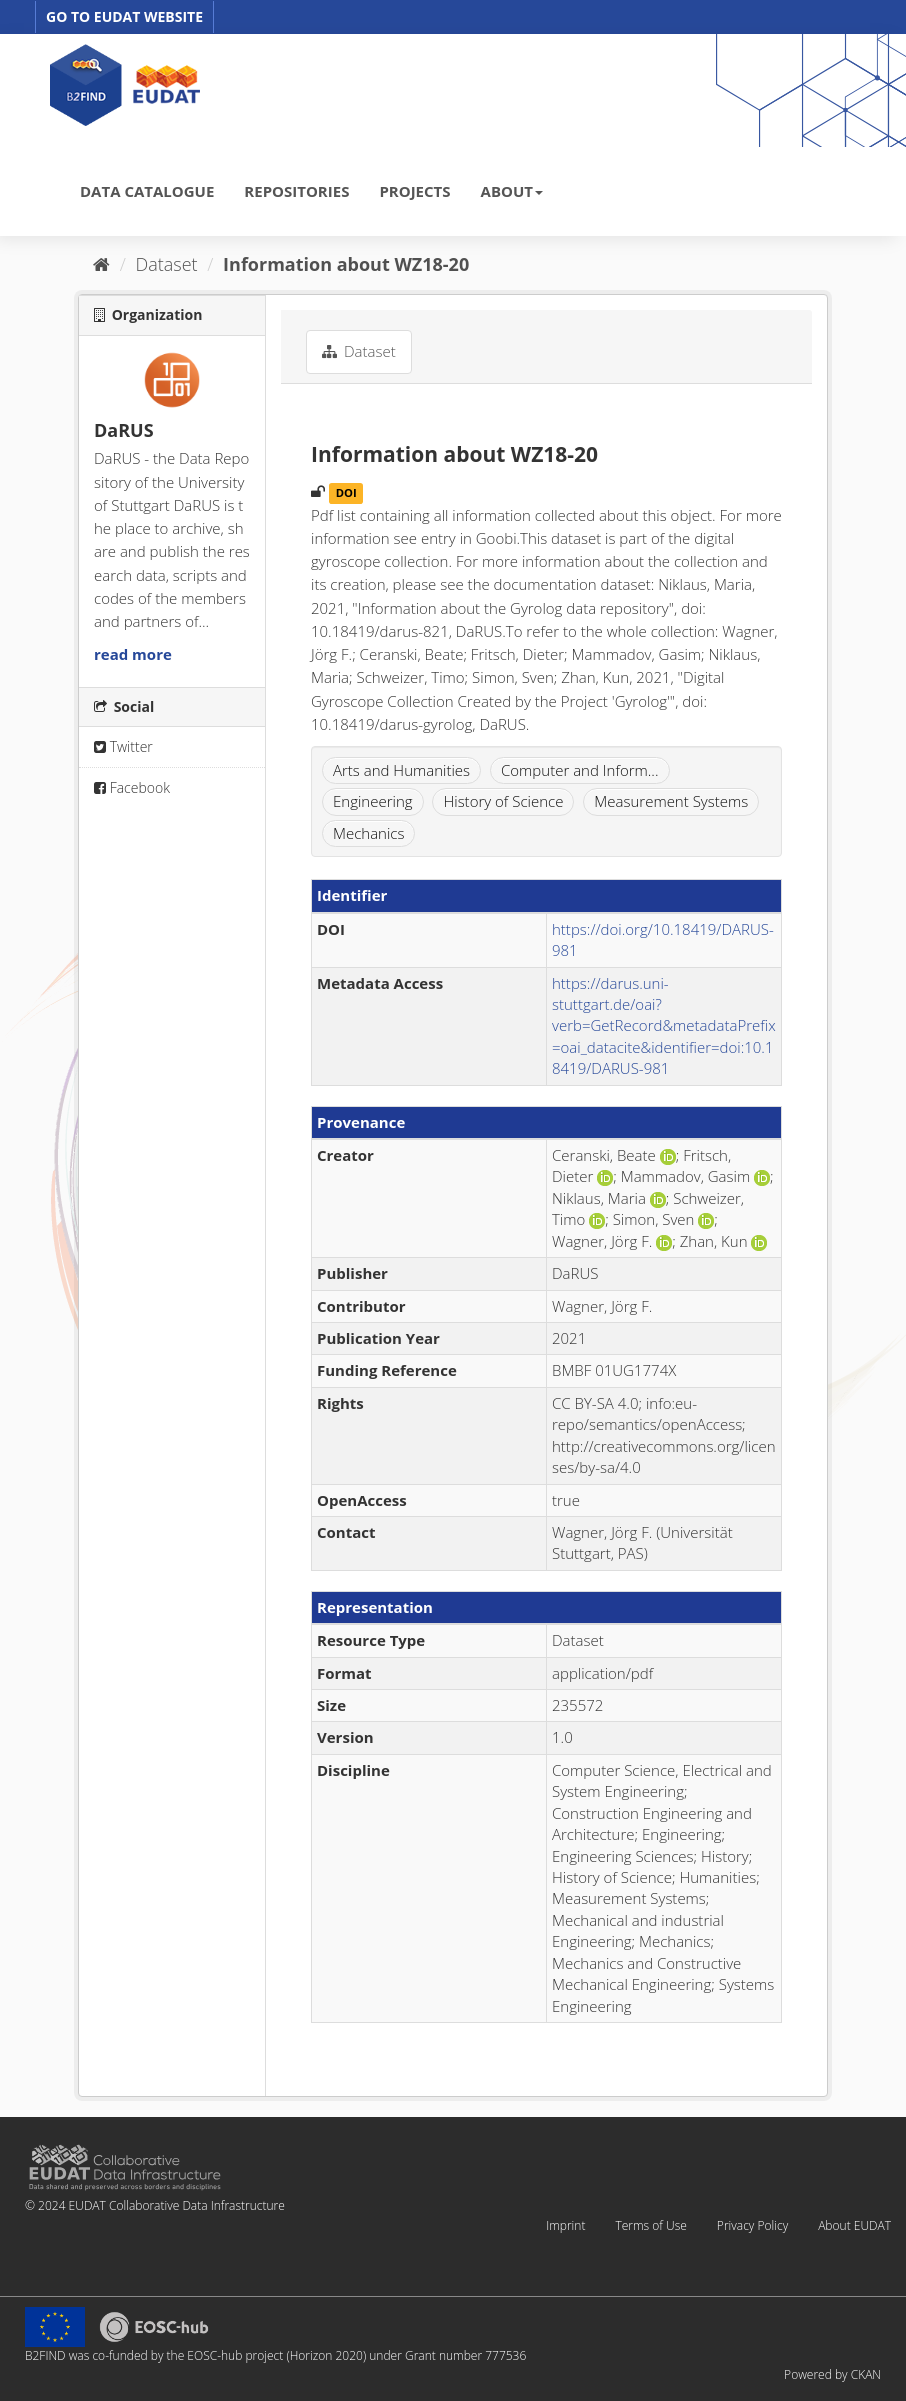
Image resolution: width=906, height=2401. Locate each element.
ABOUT (512, 191)
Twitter (123, 746)
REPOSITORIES (296, 191)
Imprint (565, 2225)
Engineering (373, 801)
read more (133, 654)
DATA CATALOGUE (147, 191)
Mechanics (368, 833)
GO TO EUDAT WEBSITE (124, 16)
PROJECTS (414, 191)
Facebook (132, 787)
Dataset (167, 264)
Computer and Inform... (580, 770)
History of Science (503, 801)
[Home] (101, 264)
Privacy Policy (752, 2225)
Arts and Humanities (401, 770)
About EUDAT (854, 2225)
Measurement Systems (671, 801)
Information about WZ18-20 (346, 264)
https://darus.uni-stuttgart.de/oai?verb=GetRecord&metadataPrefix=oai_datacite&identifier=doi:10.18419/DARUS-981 (664, 1026)
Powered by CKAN (832, 2374)
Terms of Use (650, 2225)
